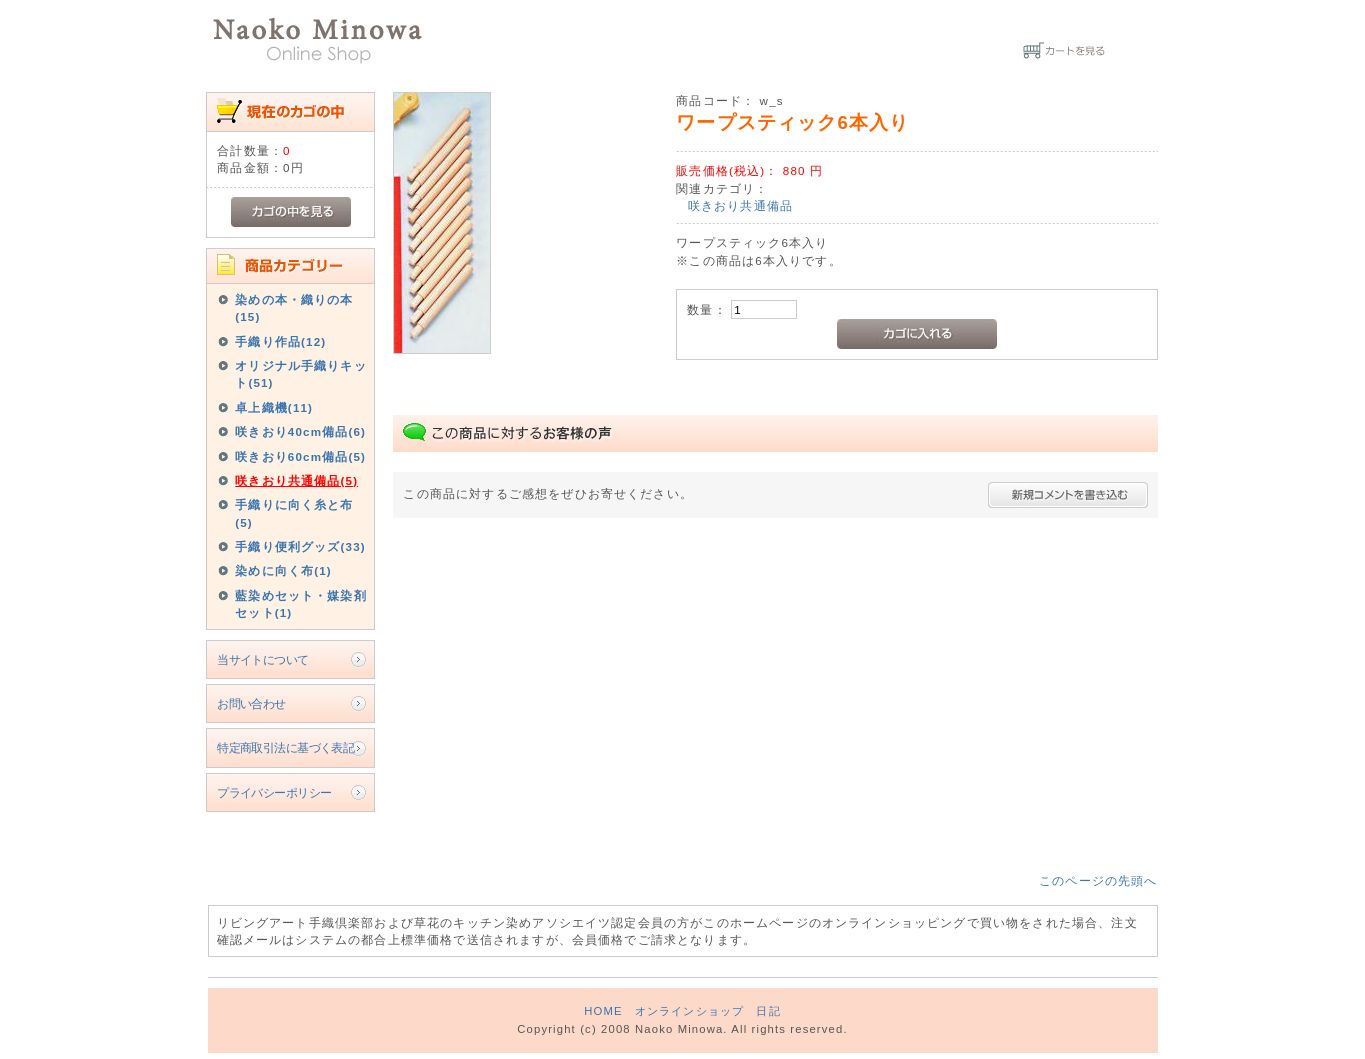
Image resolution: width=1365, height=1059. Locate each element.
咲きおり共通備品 (740, 205)
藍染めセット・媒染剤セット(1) (301, 604)
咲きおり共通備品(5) (296, 480)
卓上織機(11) (274, 407)
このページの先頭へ (1098, 880)
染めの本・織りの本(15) (294, 308)
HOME (603, 1011)
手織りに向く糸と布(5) (294, 513)
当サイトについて (262, 659)
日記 (768, 1011)
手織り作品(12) (280, 341)
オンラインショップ (689, 1011)
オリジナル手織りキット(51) (301, 374)
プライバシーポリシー (274, 792)
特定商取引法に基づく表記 (285, 747)
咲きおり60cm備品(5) (300, 456)
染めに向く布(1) (283, 570)
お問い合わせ (251, 703)
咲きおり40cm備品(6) (300, 431)
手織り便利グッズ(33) (300, 546)
